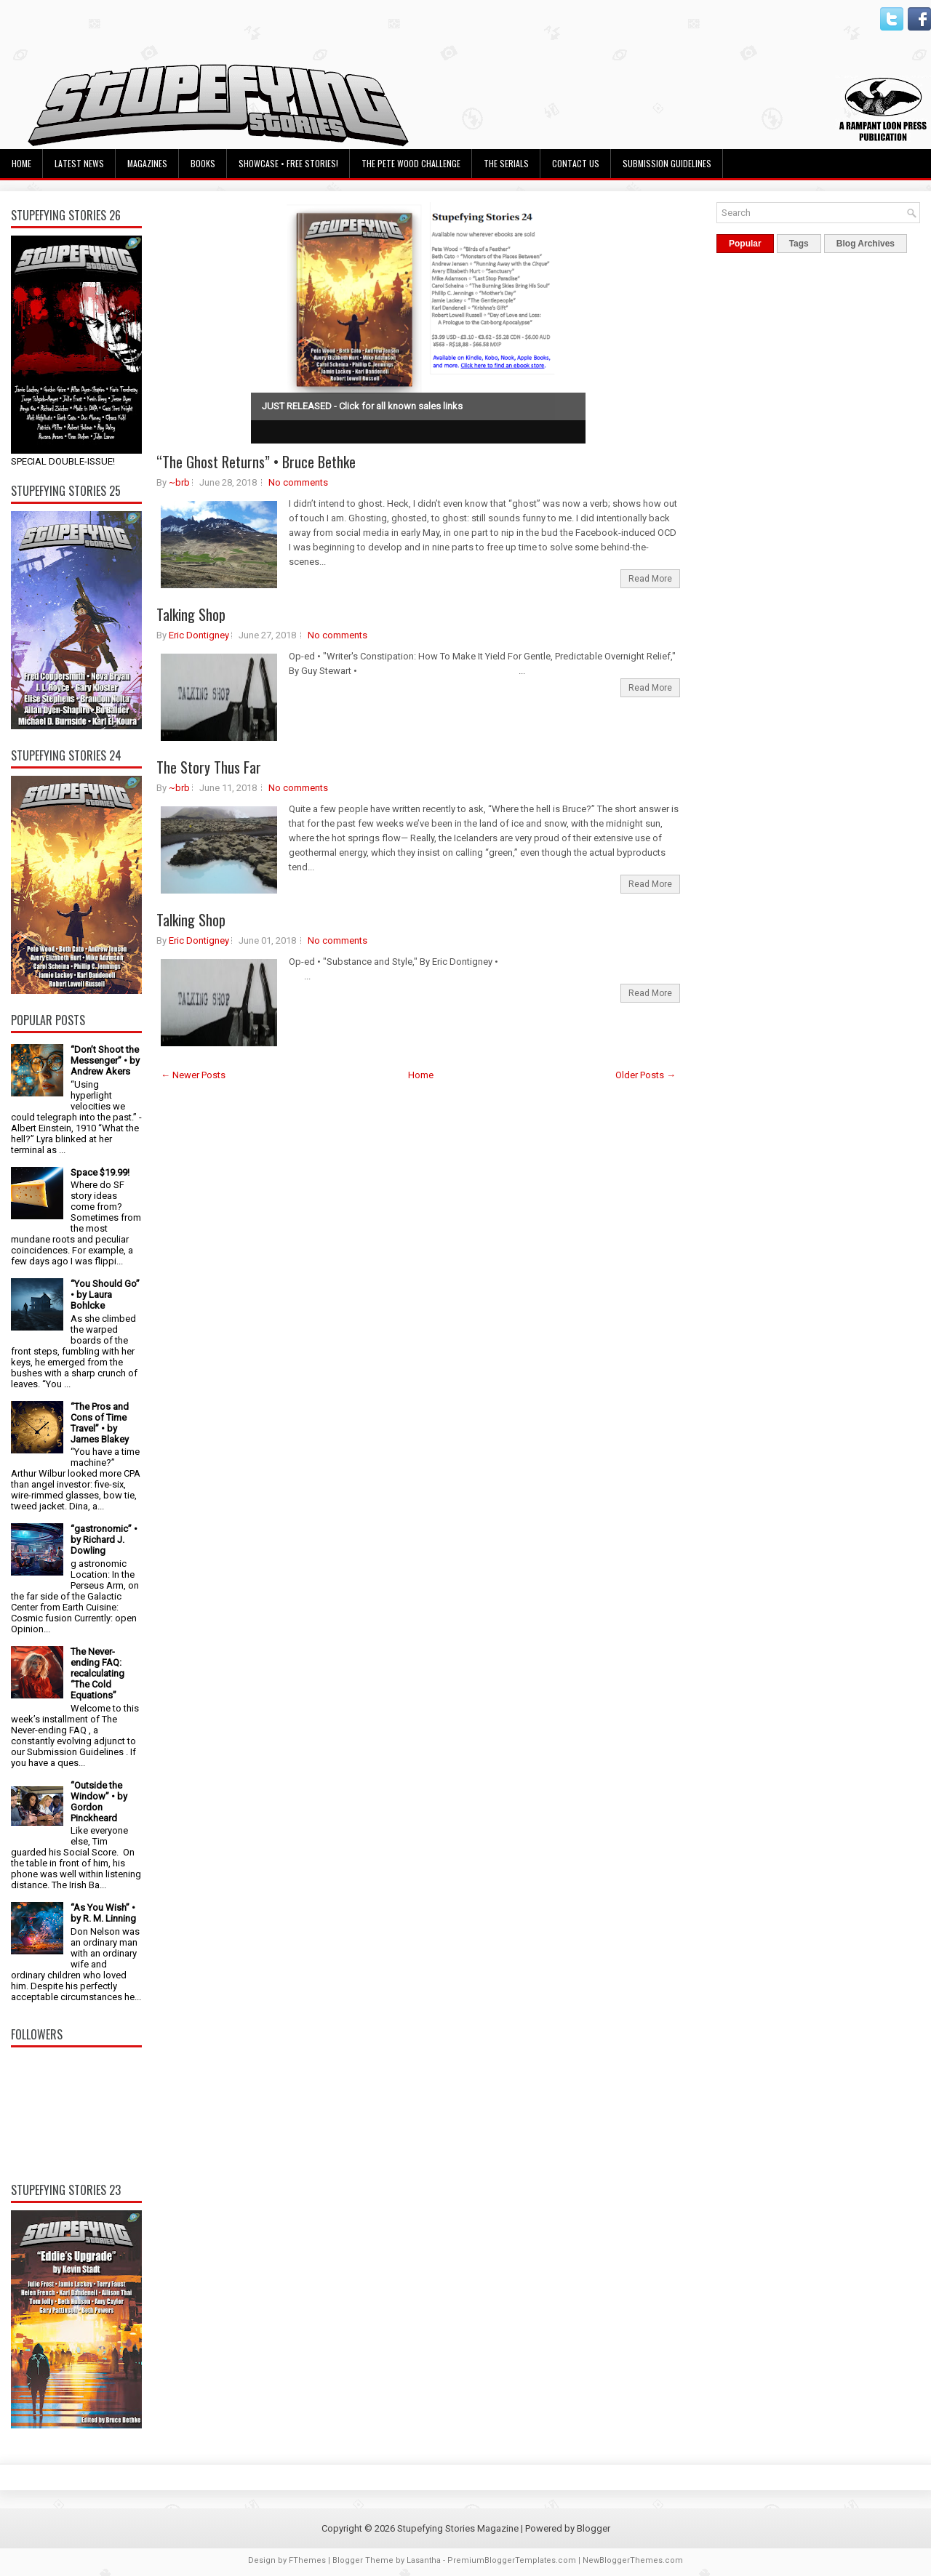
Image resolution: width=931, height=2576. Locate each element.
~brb (179, 482)
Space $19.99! (100, 1172)
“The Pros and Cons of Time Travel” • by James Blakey (100, 1423)
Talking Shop (190, 614)
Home (21, 163)
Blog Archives (865, 243)
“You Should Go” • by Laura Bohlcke (105, 1294)
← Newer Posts (193, 1075)
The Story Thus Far (208, 767)
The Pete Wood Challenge (410, 163)
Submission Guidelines (667, 163)
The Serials (506, 163)
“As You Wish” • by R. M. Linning (103, 1913)
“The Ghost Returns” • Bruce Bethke (256, 461)
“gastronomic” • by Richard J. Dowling (104, 1539)
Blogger (593, 2528)
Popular (745, 243)
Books (203, 163)
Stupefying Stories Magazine (458, 2528)
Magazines (147, 163)
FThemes (307, 2560)
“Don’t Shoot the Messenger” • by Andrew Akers (105, 1060)
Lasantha (424, 2560)
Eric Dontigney (199, 635)
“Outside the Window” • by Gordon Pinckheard (99, 1801)
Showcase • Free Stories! (288, 163)
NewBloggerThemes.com (633, 2560)
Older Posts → (645, 1075)
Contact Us (575, 163)
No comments (298, 482)
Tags (799, 243)
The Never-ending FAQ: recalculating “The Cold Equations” (97, 1673)
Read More (650, 579)
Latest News (79, 163)
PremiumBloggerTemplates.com (511, 2560)
